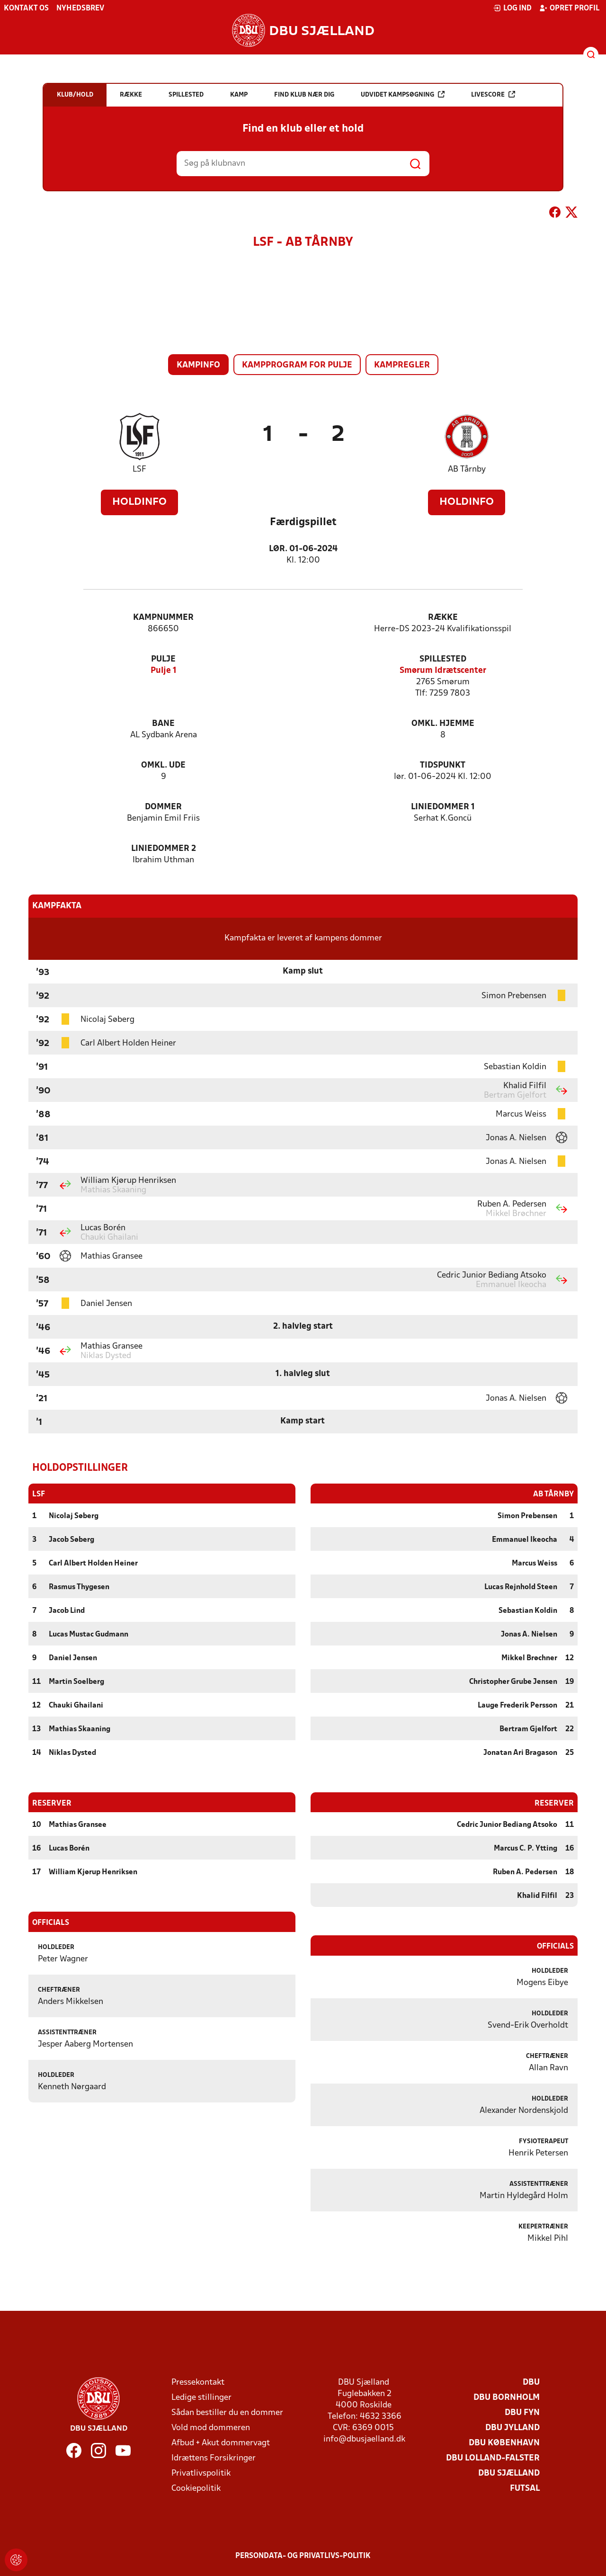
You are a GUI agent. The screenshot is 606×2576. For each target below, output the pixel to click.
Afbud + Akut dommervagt (220, 2443)
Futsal (525, 2488)
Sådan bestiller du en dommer (227, 2412)
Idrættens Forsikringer (213, 2458)
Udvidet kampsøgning (403, 94)
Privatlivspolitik (201, 2473)
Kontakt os (26, 8)
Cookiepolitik (196, 2488)
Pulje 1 (164, 671)
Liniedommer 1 (443, 807)
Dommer (163, 807)
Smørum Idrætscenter (443, 671)
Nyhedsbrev (80, 8)
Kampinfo (198, 365)
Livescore (493, 94)
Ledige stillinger (201, 2397)
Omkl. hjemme (442, 724)
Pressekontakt (197, 2382)
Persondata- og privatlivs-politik (303, 2555)
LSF (139, 469)
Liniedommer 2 (163, 849)
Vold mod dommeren (210, 2428)
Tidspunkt (442, 765)
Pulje (163, 659)
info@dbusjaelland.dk (364, 2439)
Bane (163, 724)
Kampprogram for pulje (297, 365)
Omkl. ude (163, 765)
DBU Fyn (522, 2412)
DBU (531, 2382)
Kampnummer (163, 618)
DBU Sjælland (509, 2473)
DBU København (504, 2443)
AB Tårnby (467, 469)
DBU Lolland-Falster (493, 2458)
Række (443, 618)
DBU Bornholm (506, 2397)
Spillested (442, 659)
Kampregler (402, 365)
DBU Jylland (512, 2428)
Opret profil (569, 8)
